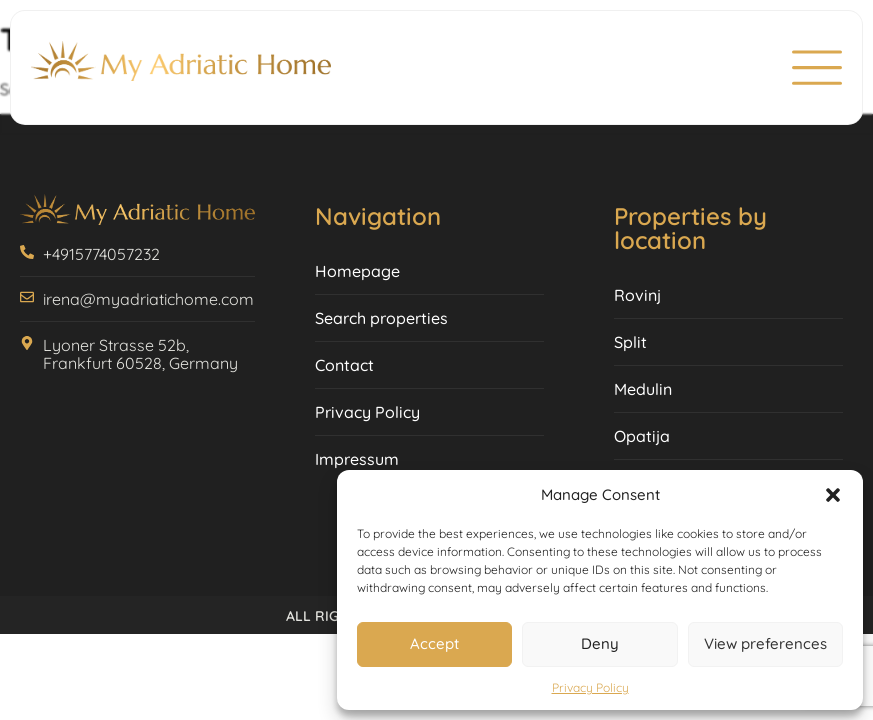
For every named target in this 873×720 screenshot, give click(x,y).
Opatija (642, 436)
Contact (344, 365)
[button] (833, 495)
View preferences (765, 643)
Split (630, 342)
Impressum (357, 459)
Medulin (643, 389)
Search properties (381, 318)
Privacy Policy (590, 687)
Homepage (357, 271)
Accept (434, 643)
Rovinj (637, 295)
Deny (600, 643)
